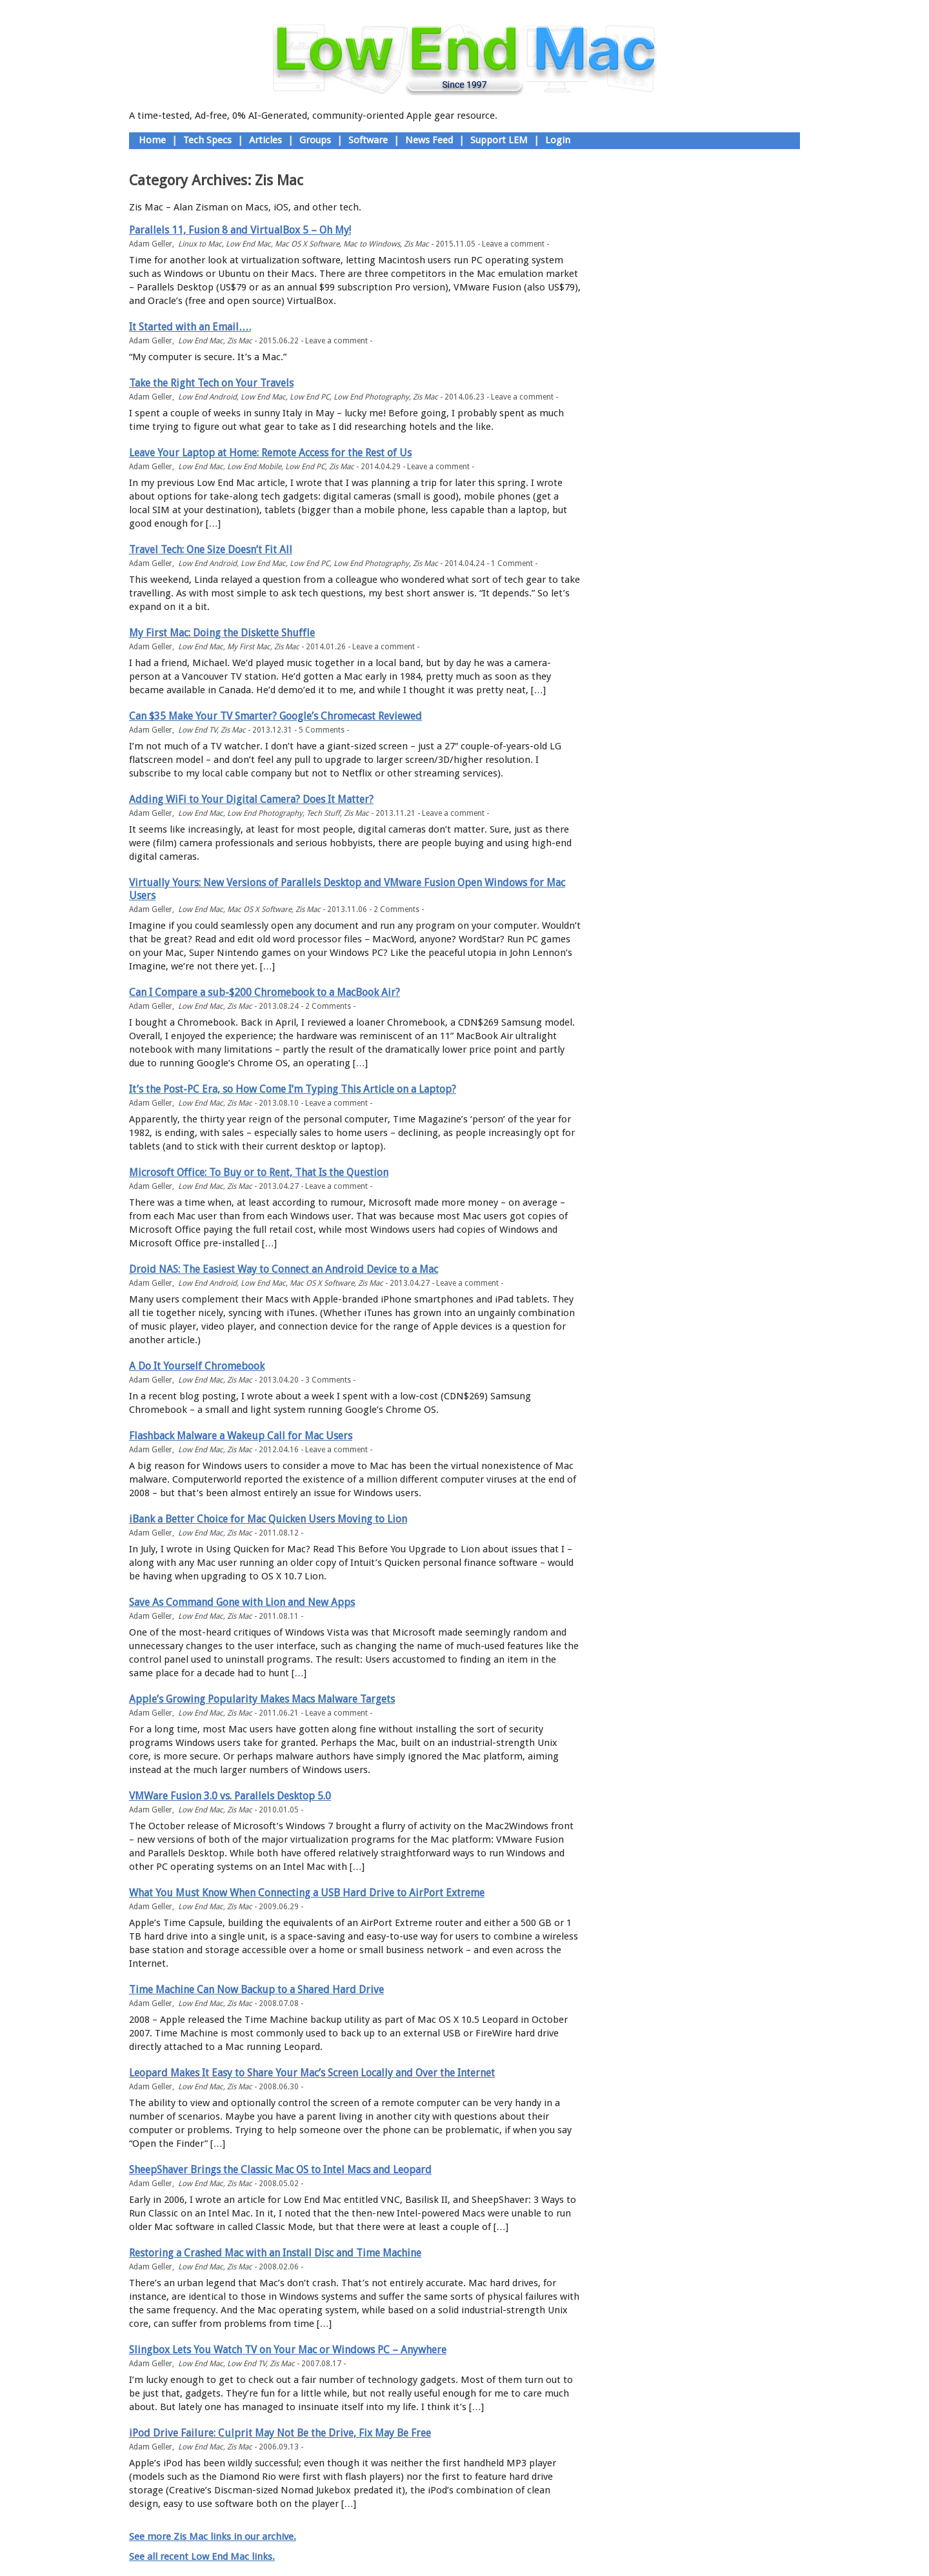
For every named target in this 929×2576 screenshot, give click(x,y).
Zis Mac (416, 243)
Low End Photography (371, 396)
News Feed (429, 140)
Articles (265, 140)
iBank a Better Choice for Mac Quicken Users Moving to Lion (268, 1519)
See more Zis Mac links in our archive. (212, 2536)
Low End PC (310, 396)
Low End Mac (248, 243)
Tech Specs (207, 140)
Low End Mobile (254, 466)
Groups (315, 140)
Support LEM (499, 140)
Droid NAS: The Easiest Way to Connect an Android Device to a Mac (283, 1269)
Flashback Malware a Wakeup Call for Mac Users (240, 1436)
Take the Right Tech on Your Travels (211, 383)
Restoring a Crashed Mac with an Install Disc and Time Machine (275, 2253)
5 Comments (322, 730)
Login (557, 140)
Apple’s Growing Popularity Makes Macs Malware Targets (262, 1699)
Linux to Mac (200, 243)
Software (368, 140)
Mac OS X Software (307, 243)
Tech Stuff (323, 813)
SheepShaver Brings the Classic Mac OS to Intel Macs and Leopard (280, 2170)
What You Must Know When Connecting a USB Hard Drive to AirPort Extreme (306, 1893)
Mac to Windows (371, 243)
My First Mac (248, 646)
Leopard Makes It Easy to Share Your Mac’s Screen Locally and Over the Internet (312, 2073)
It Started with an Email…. (190, 327)
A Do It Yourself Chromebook (197, 1366)
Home (152, 140)
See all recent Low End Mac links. (202, 2556)
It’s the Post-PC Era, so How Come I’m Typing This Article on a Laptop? (292, 1089)
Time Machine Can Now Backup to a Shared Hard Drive (256, 1989)
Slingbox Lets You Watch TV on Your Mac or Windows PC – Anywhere (287, 2350)
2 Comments (396, 909)
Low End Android (207, 396)
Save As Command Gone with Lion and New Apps (242, 1602)
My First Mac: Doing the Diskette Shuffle (222, 633)
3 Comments (328, 1379)
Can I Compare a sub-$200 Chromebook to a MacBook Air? (264, 992)
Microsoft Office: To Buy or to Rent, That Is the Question (258, 1172)
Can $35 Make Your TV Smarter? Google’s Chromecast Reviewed (275, 716)
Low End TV (197, 730)
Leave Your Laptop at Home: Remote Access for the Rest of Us (270, 453)
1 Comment (512, 563)
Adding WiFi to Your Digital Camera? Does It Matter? (251, 799)
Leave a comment (513, 243)
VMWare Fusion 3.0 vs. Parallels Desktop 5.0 (230, 1796)
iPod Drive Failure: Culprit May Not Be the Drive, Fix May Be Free (280, 2433)
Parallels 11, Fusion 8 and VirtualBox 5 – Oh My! (240, 230)
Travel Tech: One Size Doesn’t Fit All (210, 549)
